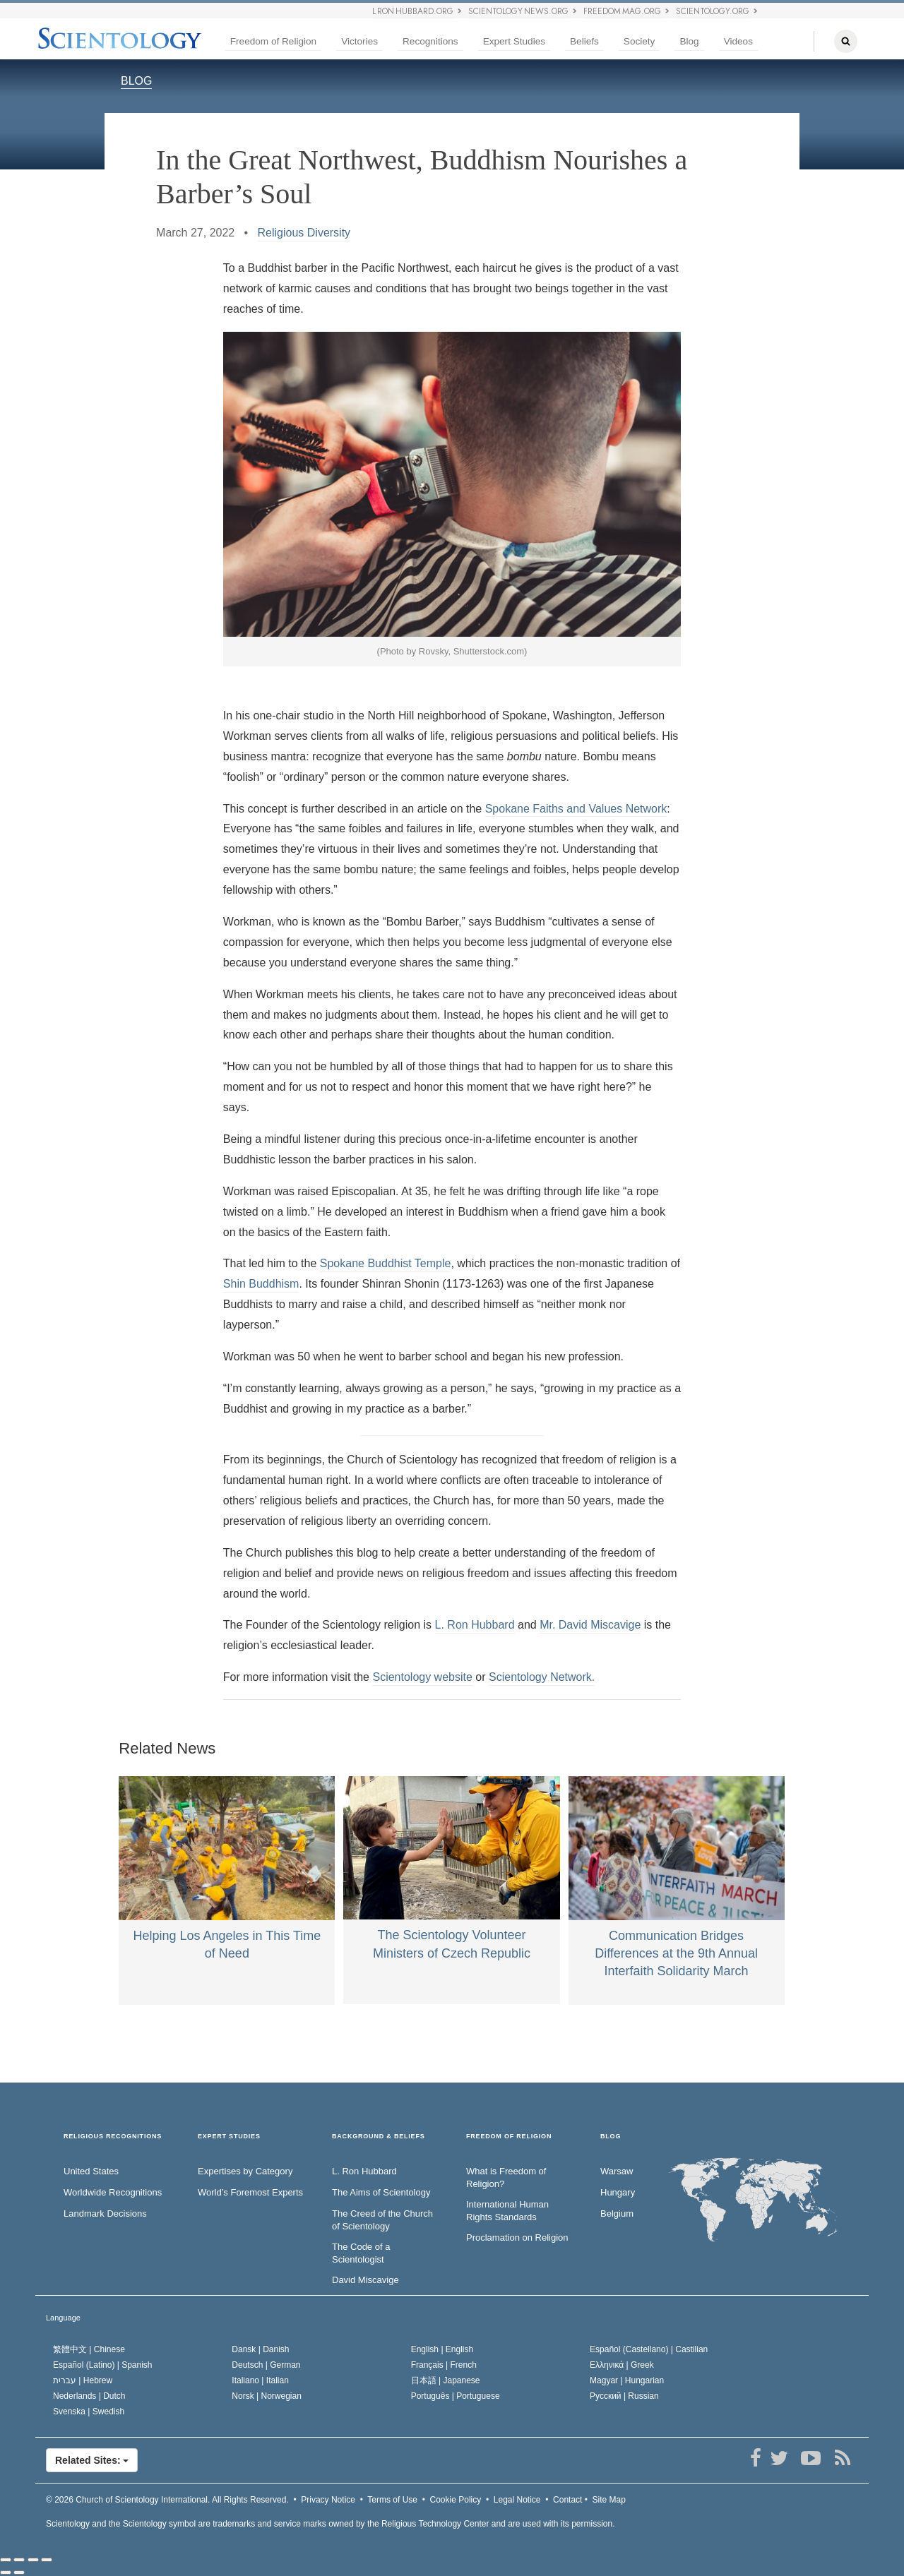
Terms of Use (392, 2500)
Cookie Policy (456, 2500)
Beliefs (584, 41)
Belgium (617, 2213)
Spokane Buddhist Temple (385, 1263)
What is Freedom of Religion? (506, 2178)
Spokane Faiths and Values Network (576, 809)
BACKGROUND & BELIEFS (378, 2136)
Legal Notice (517, 2500)
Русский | (624, 2396)
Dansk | (260, 2349)
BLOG (136, 81)
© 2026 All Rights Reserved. (167, 2500)
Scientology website (422, 1677)
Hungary (617, 2192)
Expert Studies (514, 41)
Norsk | (267, 2396)
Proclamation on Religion (517, 2237)
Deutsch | (266, 2365)
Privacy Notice (328, 2500)
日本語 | (445, 2380)
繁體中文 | (89, 2349)
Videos (738, 41)
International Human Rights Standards (507, 2211)
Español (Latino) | (103, 2365)
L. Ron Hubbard (475, 1625)
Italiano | (260, 2380)
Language (63, 2317)
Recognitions (430, 41)
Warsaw (616, 2171)
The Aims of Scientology (381, 2192)
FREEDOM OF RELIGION (509, 2136)
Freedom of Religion (273, 41)
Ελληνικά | (622, 2365)
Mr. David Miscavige (590, 1625)
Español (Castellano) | (649, 2349)
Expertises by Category (245, 2171)
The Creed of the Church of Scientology (382, 2220)
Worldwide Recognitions (113, 2192)
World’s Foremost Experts (250, 2192)
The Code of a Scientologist (361, 2253)
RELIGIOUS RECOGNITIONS (113, 2136)
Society (639, 41)
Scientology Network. (542, 1677)
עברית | (82, 2380)
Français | (444, 2365)
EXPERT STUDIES (229, 2136)
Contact (567, 2500)
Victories (359, 41)
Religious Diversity (304, 233)
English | (442, 2349)
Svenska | (88, 2411)
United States (91, 2171)
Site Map (609, 2500)
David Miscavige (365, 2280)
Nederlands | (89, 2396)
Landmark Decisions (105, 2213)
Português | (455, 2396)
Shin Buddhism (261, 1284)
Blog (688, 41)
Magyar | (627, 2380)
